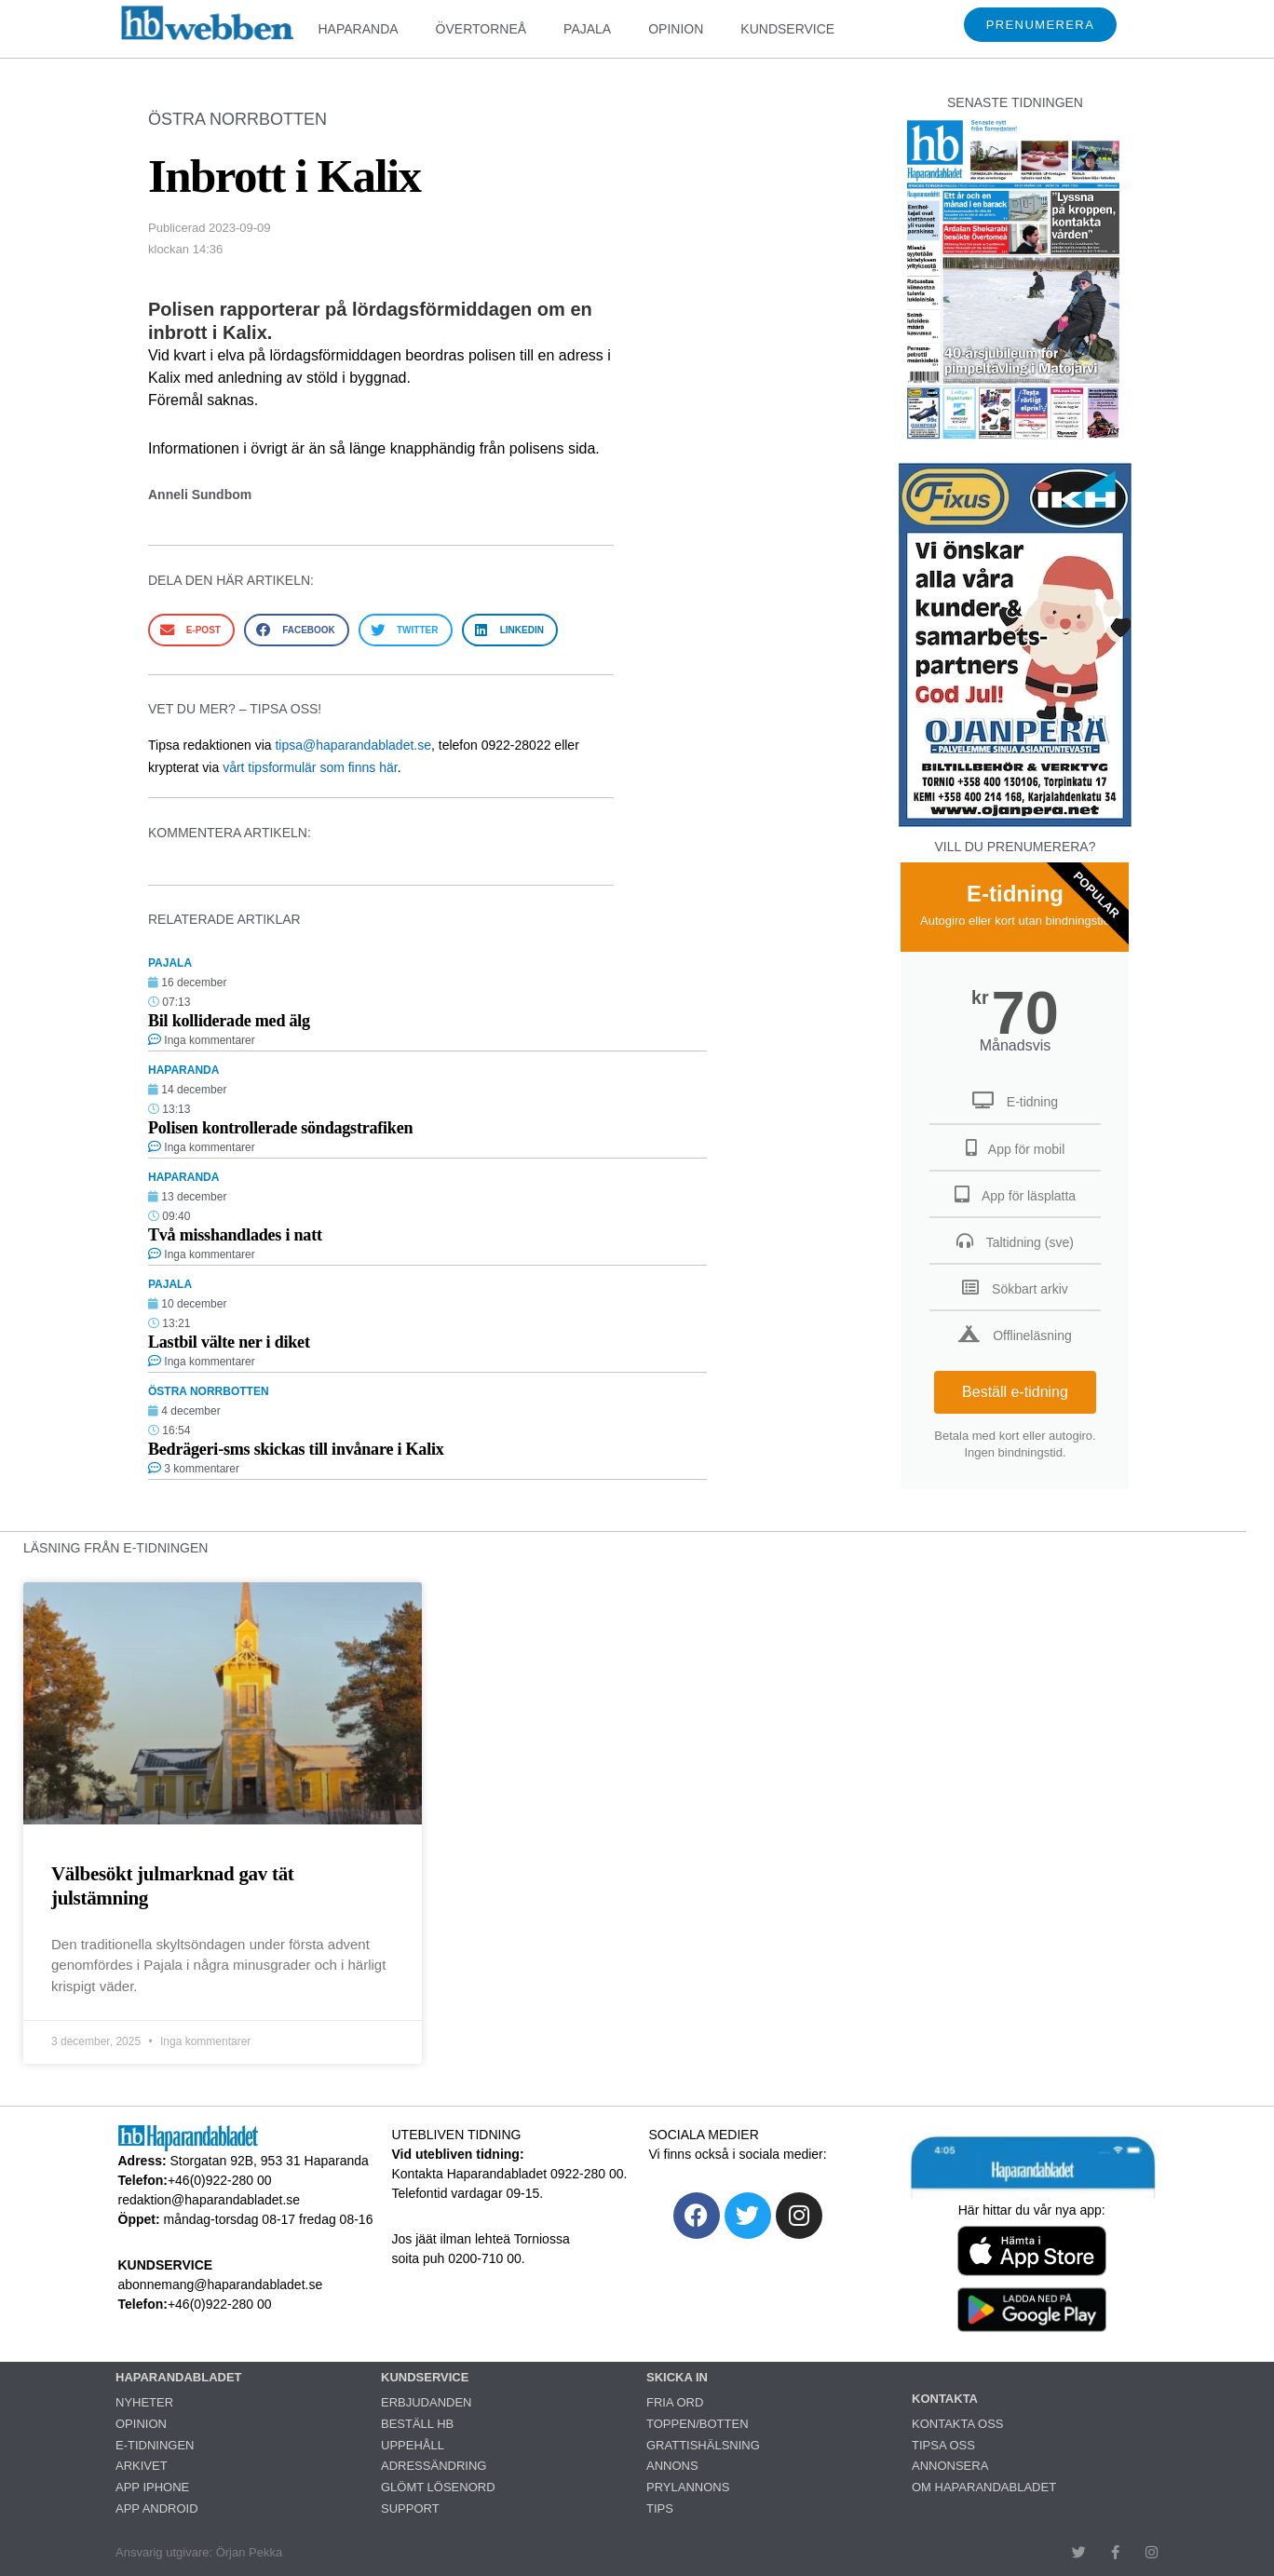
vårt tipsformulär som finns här (310, 767)
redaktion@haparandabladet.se (209, 2199)
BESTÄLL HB (417, 2424)
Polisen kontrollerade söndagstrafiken (280, 1128)
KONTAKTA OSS (957, 2424)
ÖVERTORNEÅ (481, 28)
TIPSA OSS (943, 2445)
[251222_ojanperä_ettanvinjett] (1015, 822)
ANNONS (672, 2466)
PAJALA (587, 28)
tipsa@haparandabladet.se (353, 745)
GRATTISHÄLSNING (703, 2445)
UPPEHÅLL (412, 2445)
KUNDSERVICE (787, 28)
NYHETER (144, 2402)
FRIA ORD (674, 2402)
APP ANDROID (156, 2508)
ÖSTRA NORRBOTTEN (237, 119)
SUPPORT (410, 2508)
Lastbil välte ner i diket (229, 1342)
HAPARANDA (358, 28)
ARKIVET (141, 2466)
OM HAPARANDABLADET (984, 2487)
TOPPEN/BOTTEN (697, 2424)
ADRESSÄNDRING (433, 2466)
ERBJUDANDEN (426, 2402)
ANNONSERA (950, 2466)
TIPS (659, 2508)
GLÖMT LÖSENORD (438, 2487)
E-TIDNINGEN (155, 2445)
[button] (191, 630)
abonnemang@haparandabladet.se (220, 2284)
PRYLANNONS (687, 2487)
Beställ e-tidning (1015, 1392)
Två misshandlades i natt (235, 1235)
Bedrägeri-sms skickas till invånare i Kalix (296, 1449)
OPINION (675, 28)
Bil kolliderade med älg (229, 1020)
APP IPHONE (152, 2487)
